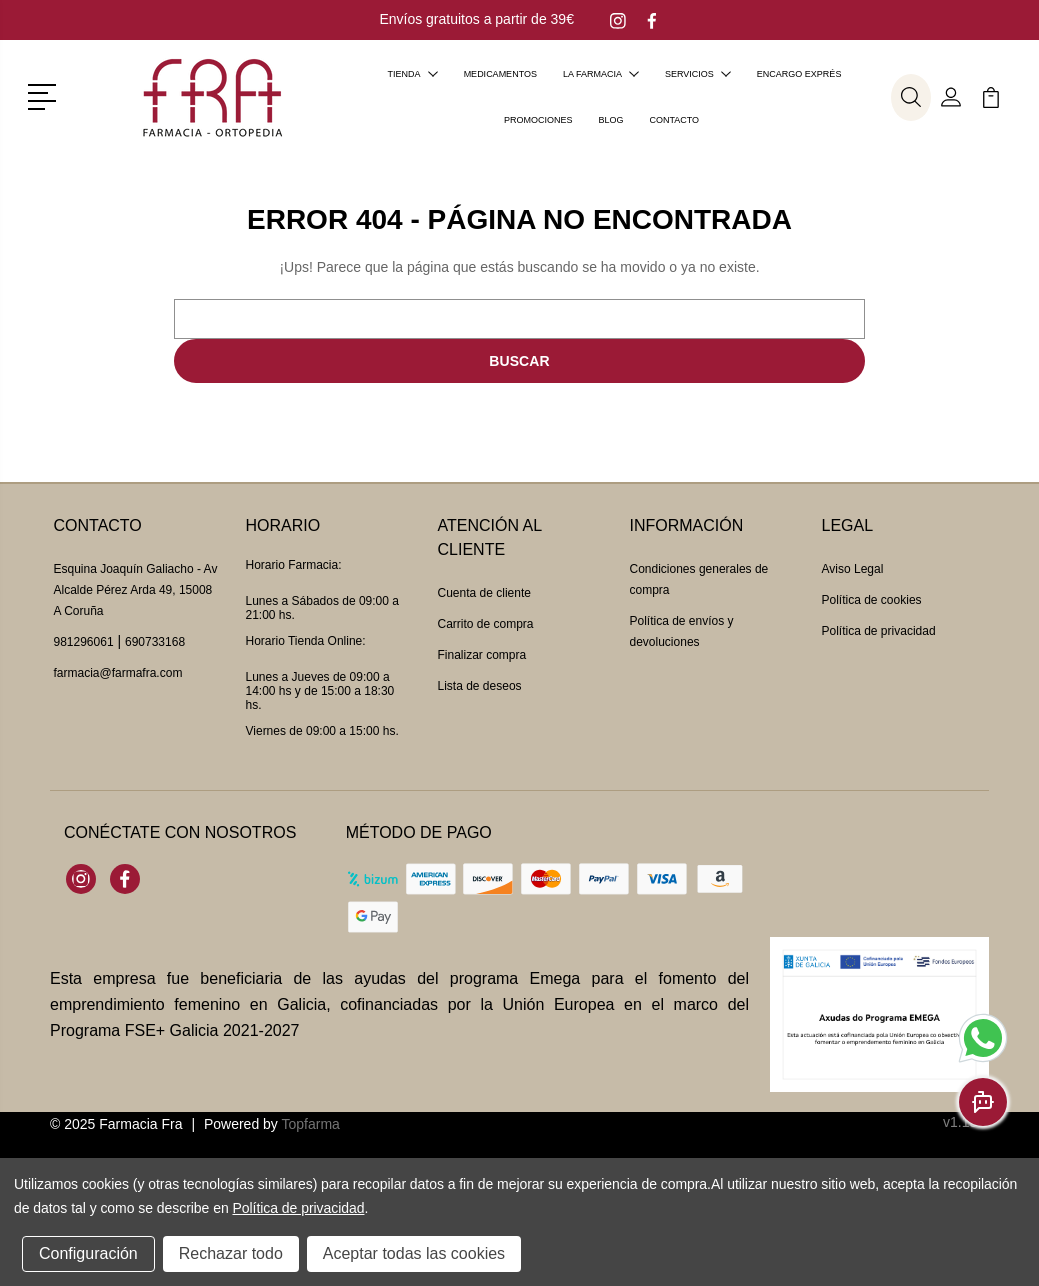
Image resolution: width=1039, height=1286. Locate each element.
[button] (45, 95)
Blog (610, 120)
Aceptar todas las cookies (414, 1253)
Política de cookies (872, 600)
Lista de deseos (480, 686)
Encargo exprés (799, 74)
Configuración (88, 1253)
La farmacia (601, 74)
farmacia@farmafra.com (118, 673)
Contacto (674, 120)
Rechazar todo (231, 1253)
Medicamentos (500, 74)
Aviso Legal (853, 569)
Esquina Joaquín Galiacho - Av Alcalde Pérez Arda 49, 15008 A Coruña (136, 590)
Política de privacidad (879, 631)
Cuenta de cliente (484, 593)
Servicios (698, 74)
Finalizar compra (482, 655)
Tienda (413, 74)
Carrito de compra (486, 624)
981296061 (84, 642)
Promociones (538, 120)
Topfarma (310, 1124)
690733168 (155, 642)
